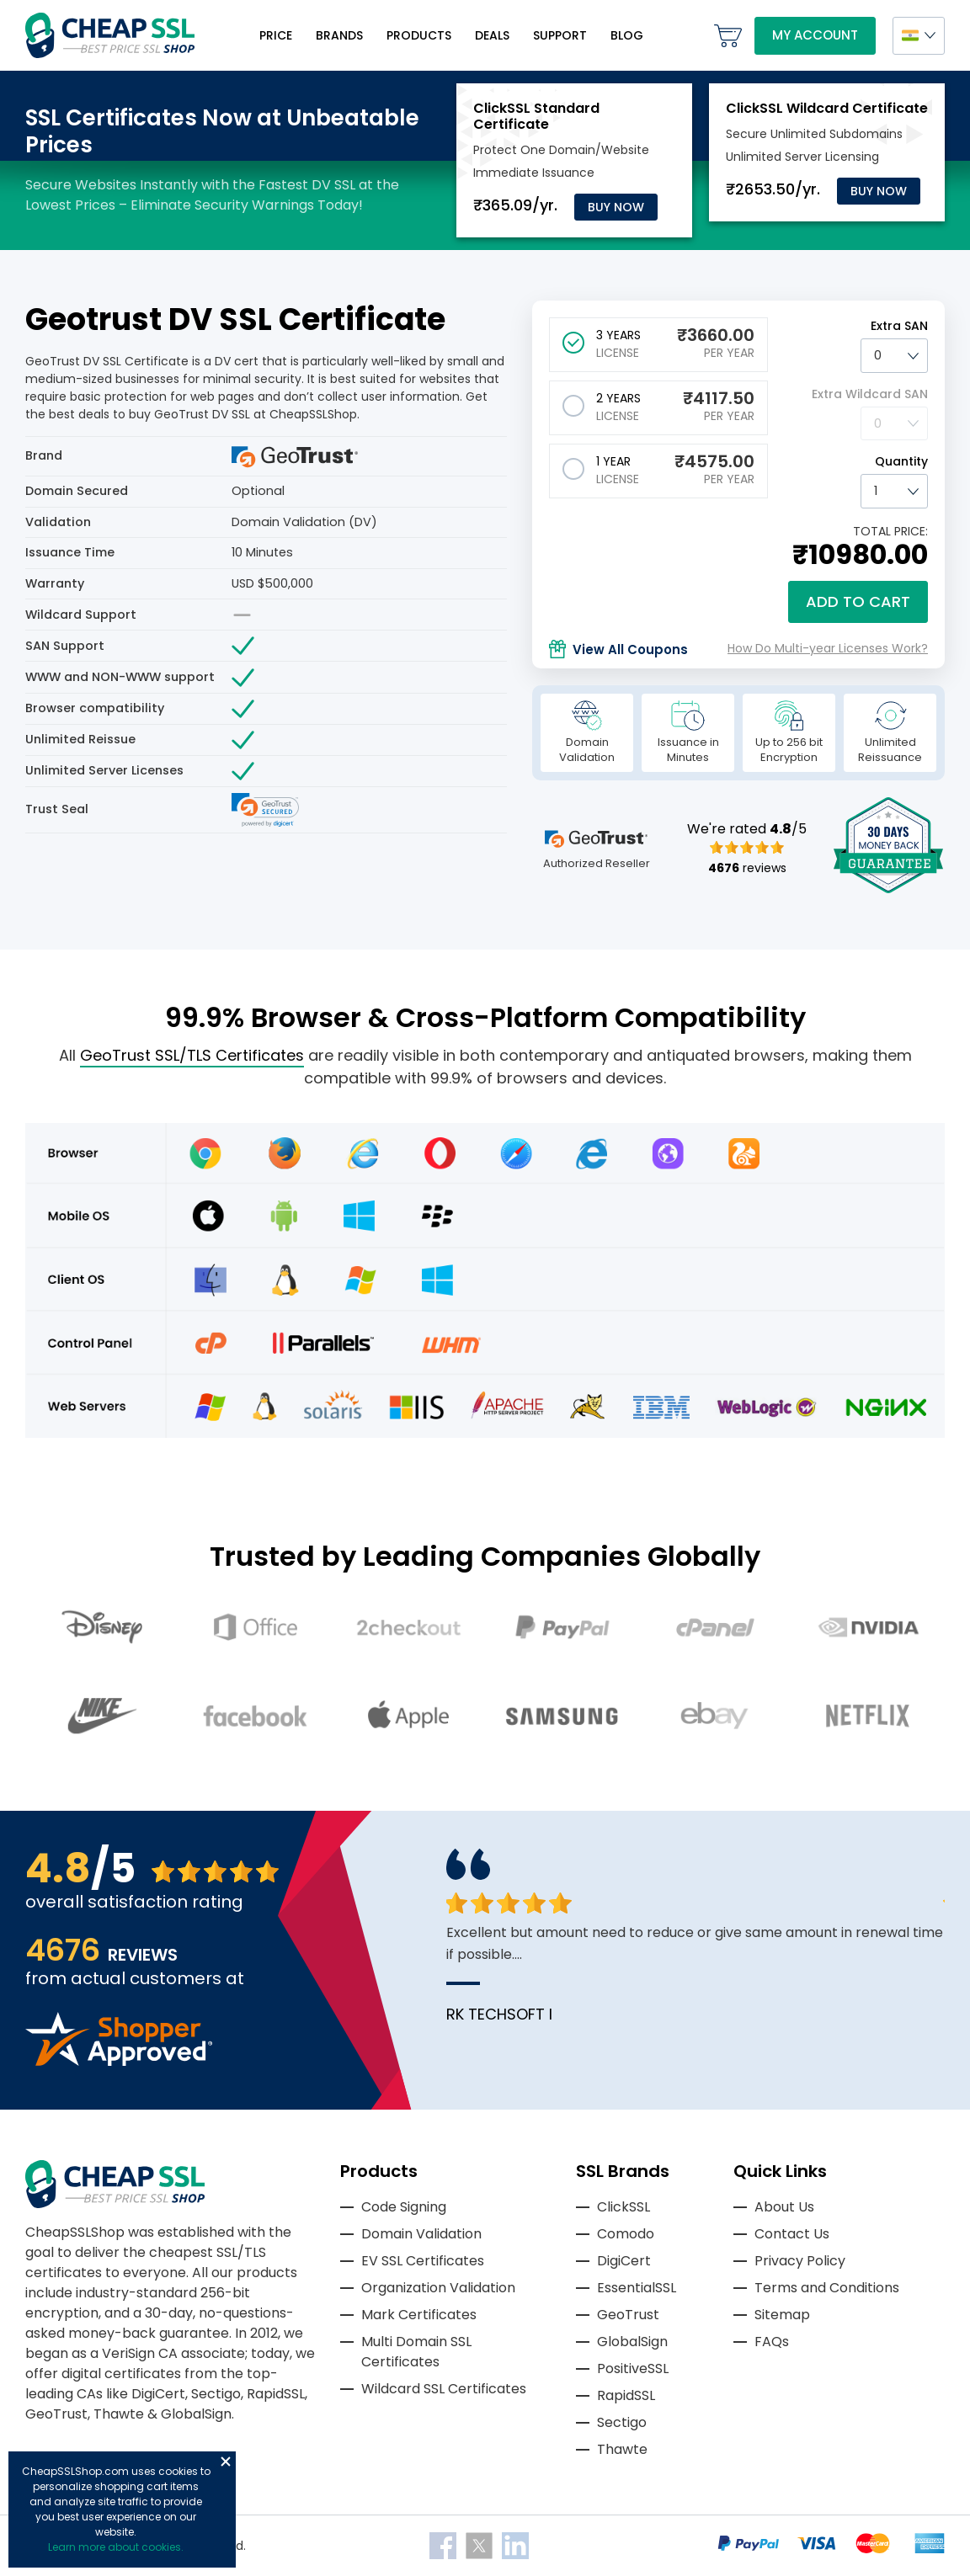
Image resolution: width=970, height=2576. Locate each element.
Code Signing (403, 2207)
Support (560, 35)
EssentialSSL (636, 2287)
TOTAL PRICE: (890, 531)
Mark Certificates (419, 2314)
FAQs (771, 2341)
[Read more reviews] (118, 2061)
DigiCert (624, 2260)
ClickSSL (623, 2207)
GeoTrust (628, 2314)
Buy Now (616, 207)
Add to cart (858, 601)
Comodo (625, 2233)
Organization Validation (438, 2287)
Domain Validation (421, 2233)
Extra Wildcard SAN (870, 394)
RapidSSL (626, 2395)
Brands (339, 35)
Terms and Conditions (826, 2287)
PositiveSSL (633, 2368)
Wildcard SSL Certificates (443, 2388)
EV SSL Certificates (422, 2260)
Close (225, 2461)
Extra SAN (899, 325)
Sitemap (782, 2314)
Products (418, 35)
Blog (626, 35)
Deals (492, 35)
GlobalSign (632, 2341)
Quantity (901, 461)
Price (275, 35)
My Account (815, 35)
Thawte (622, 2449)
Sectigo (622, 2422)
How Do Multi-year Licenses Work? (828, 648)
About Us (784, 2207)
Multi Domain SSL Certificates (416, 2351)
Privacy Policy (799, 2260)
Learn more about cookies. (116, 2547)
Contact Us (791, 2233)
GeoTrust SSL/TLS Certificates (192, 1055)
